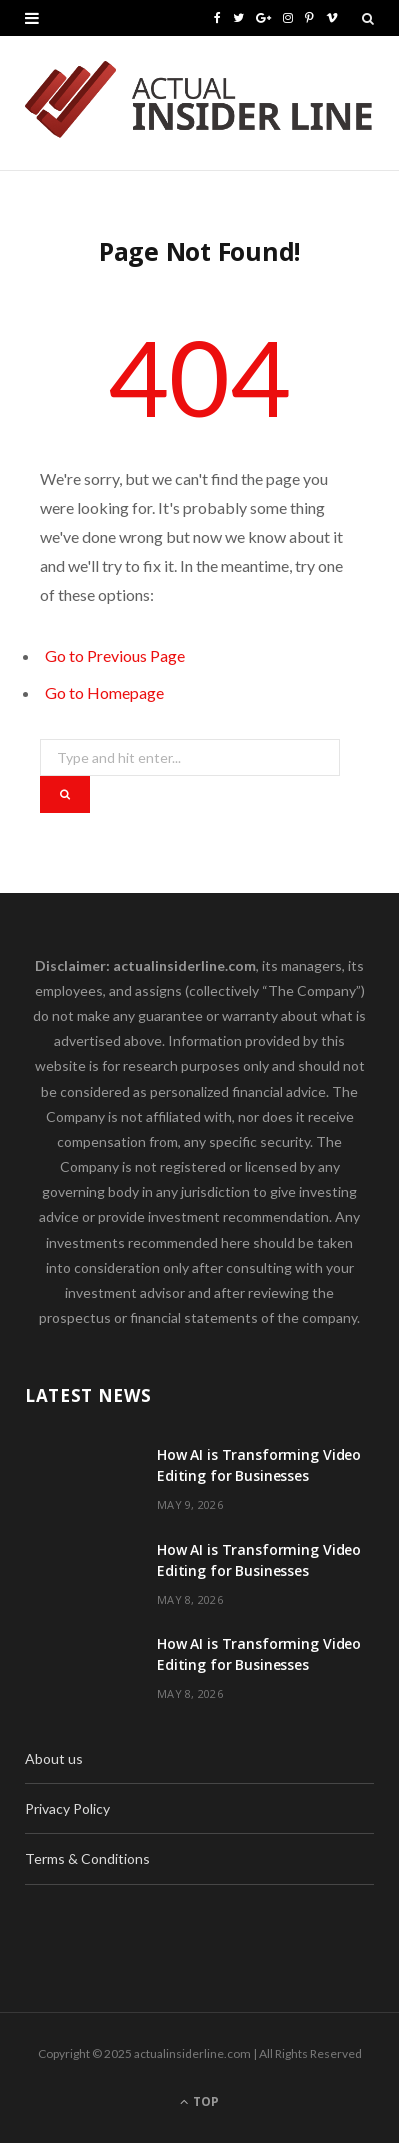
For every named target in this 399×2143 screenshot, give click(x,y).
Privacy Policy (67, 1808)
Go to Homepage (104, 692)
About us (54, 1758)
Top (199, 2101)
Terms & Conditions (87, 1858)
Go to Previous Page (115, 655)
